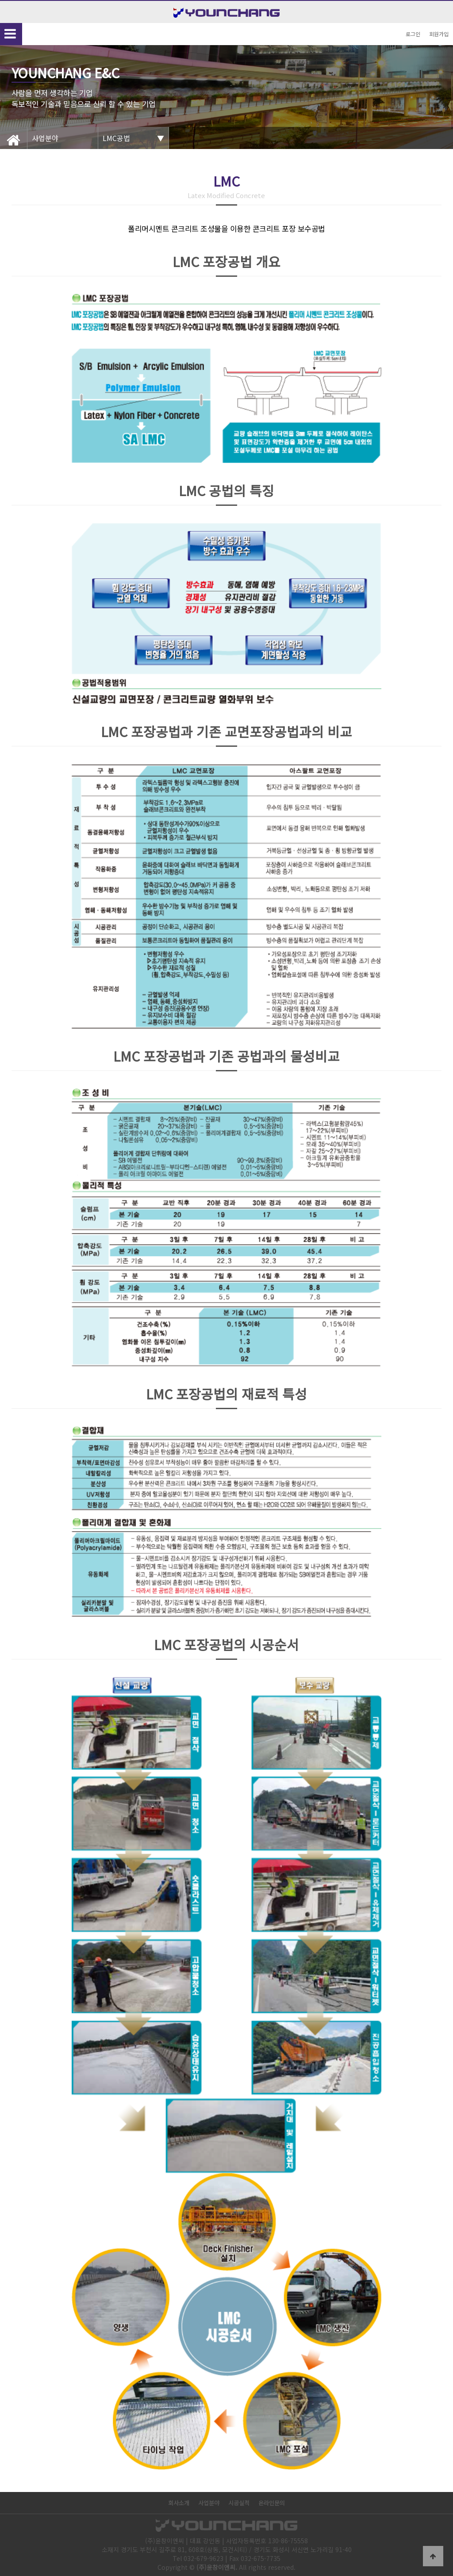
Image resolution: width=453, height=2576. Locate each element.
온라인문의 (271, 2503)
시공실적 (239, 2503)
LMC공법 (116, 138)
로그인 (413, 34)
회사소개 (178, 2503)
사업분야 (208, 2503)
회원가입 (439, 34)
